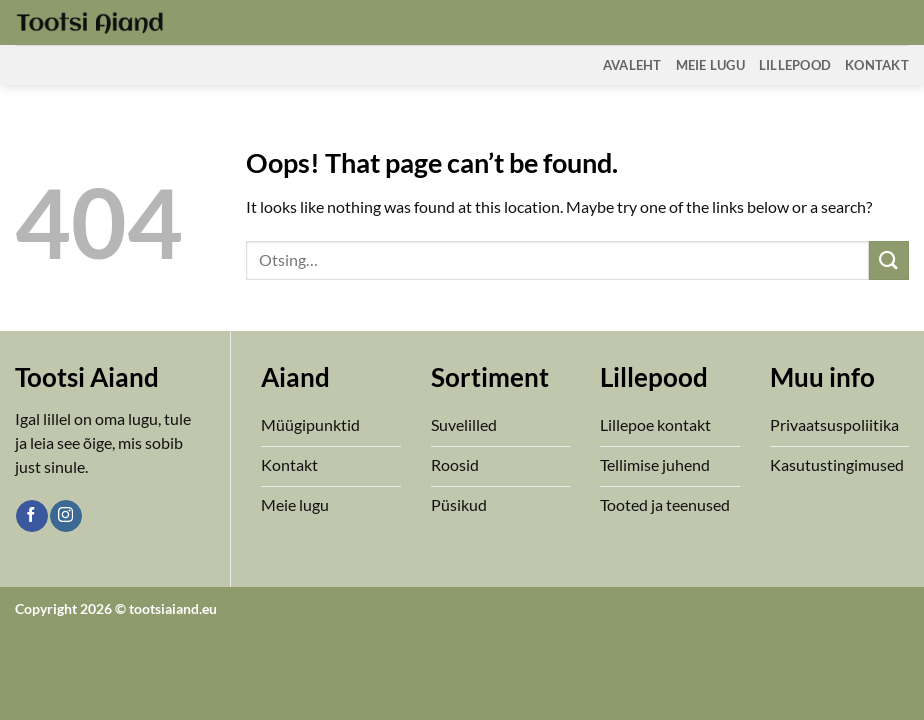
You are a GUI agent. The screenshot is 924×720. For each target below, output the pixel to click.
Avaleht (632, 65)
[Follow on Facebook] (31, 516)
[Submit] (889, 260)
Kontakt (877, 65)
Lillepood (795, 65)
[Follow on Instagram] (65, 516)
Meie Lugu (710, 65)
